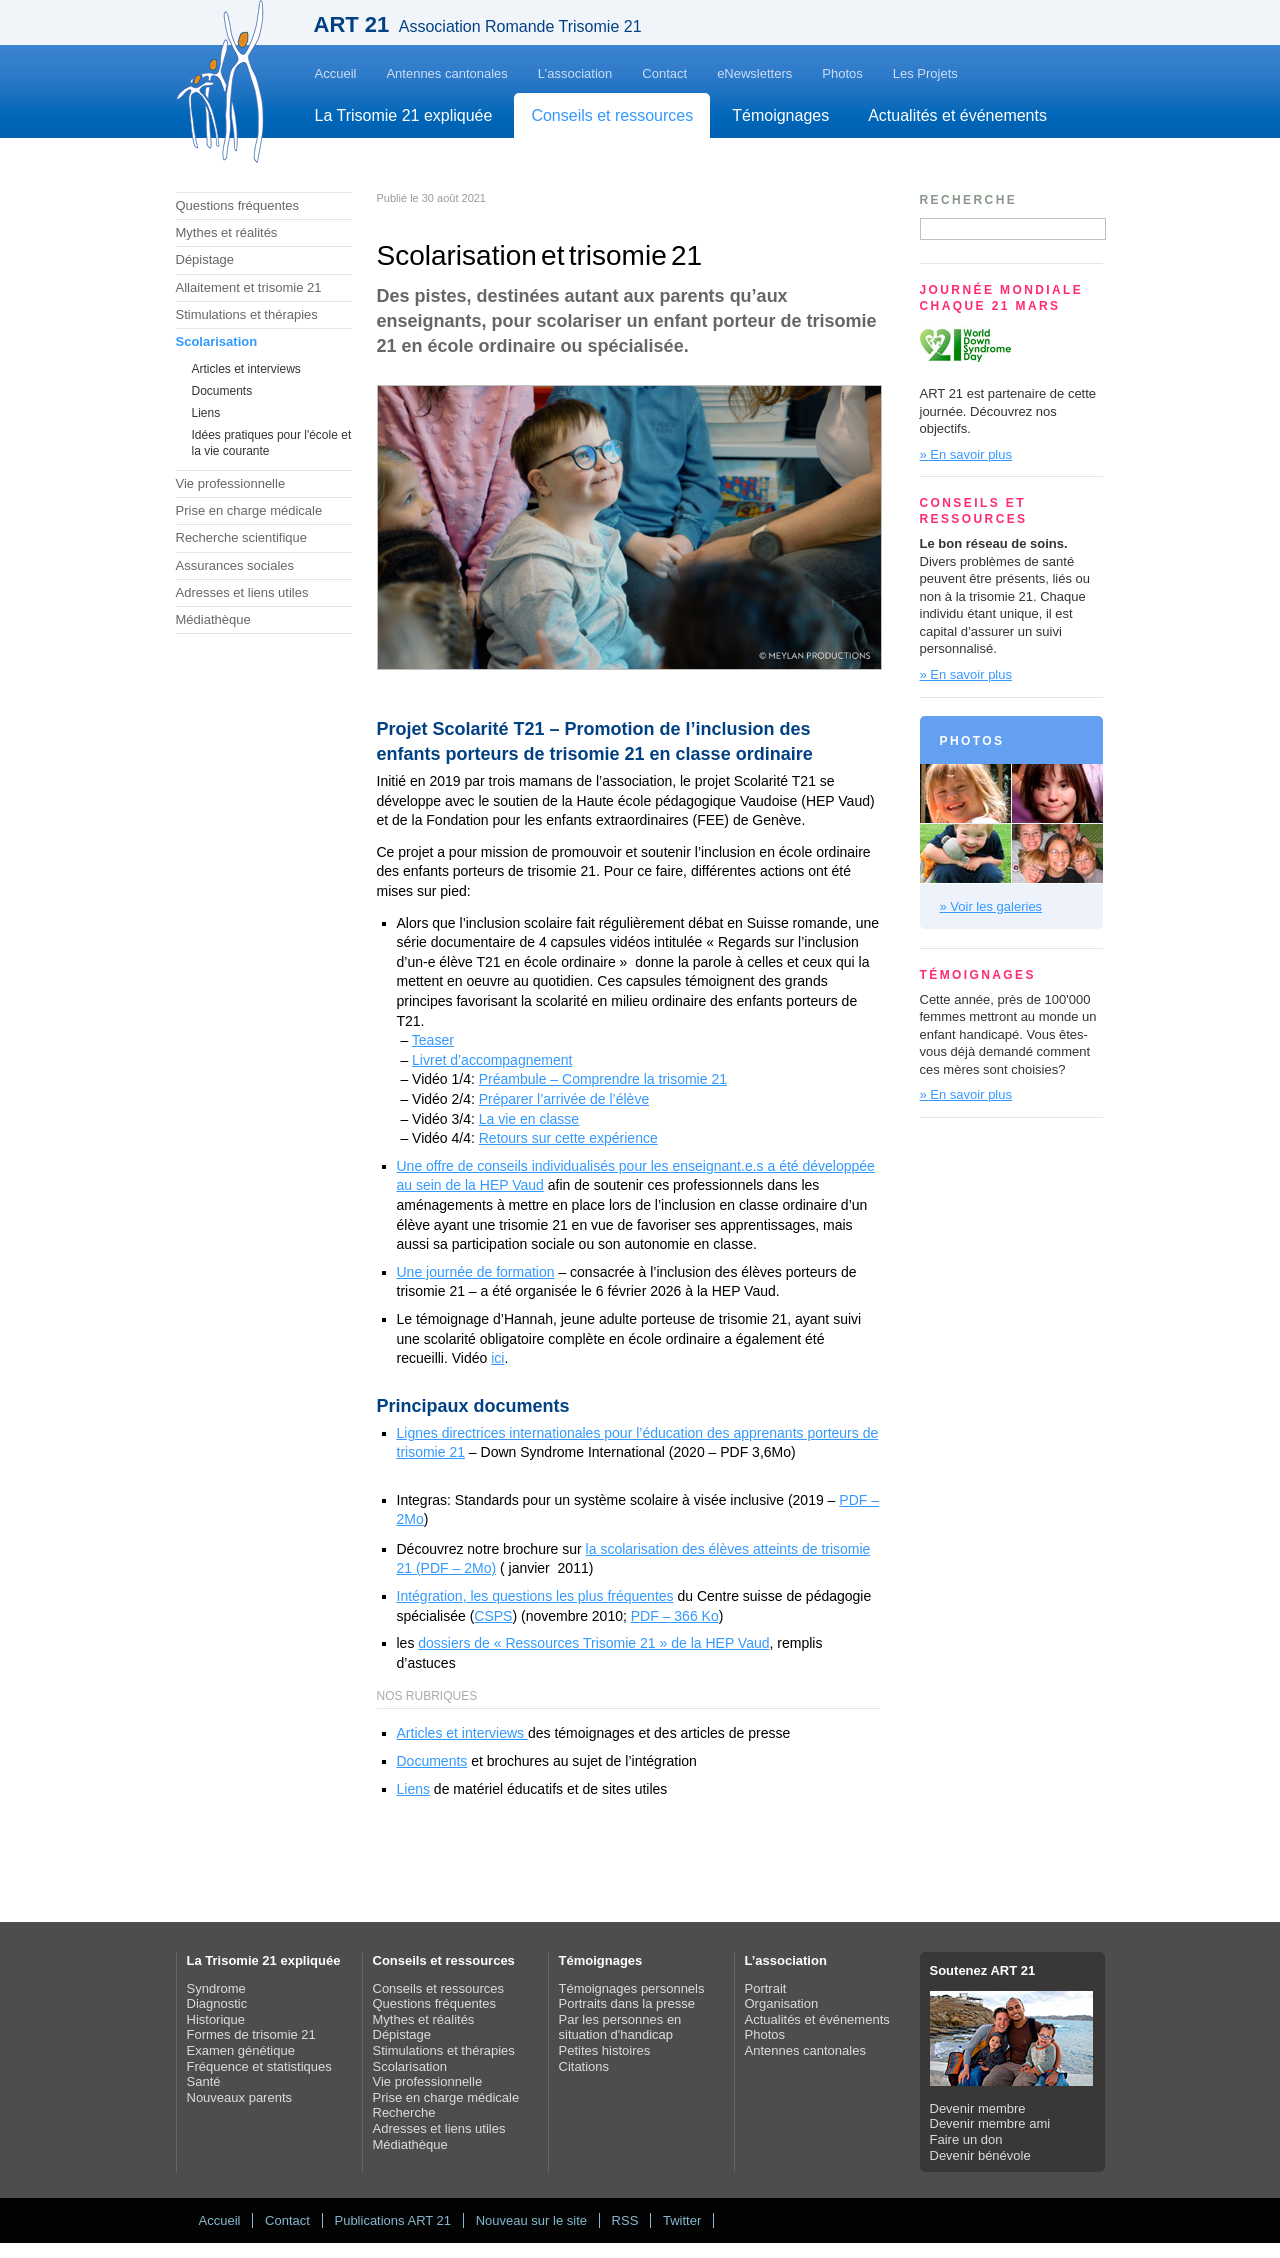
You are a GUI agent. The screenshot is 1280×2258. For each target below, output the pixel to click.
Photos (842, 73)
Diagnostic (217, 2003)
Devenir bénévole (980, 2155)
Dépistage (205, 259)
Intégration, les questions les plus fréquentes (535, 1596)
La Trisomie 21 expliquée (404, 115)
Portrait (766, 1988)
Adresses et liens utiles (242, 592)
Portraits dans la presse (627, 2003)
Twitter (682, 2220)
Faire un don (966, 2139)
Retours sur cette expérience (568, 1138)
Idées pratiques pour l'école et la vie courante (272, 443)
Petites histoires (605, 2050)
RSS (625, 2220)
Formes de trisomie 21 (251, 2034)
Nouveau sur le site (531, 2220)
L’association (575, 73)
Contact (664, 73)
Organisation (782, 2003)
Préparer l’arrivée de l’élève (564, 1099)
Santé (204, 2081)
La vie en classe (529, 1119)
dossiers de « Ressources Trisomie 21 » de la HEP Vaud (593, 1643)
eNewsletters (754, 73)
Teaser (433, 1040)
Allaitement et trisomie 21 (249, 287)
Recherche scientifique (242, 537)
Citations (584, 2066)
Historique (216, 2019)
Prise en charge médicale (249, 510)
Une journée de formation (476, 1272)
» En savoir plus (966, 454)
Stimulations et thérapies (247, 314)
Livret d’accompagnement (492, 1060)
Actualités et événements (957, 115)
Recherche (404, 2112)
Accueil (336, 73)
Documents (222, 391)
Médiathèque (213, 619)
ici (497, 1358)
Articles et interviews (246, 369)
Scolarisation (217, 341)
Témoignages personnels (632, 1988)
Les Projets (925, 73)
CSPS (493, 1616)
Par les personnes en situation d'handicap (620, 2027)
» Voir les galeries (991, 906)
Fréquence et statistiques (259, 2066)
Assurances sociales (235, 565)
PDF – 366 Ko (675, 1616)
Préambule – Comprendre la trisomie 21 (603, 1079)
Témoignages (780, 115)
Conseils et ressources (612, 115)
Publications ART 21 (392, 2220)
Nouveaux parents (240, 2097)
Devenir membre (978, 2108)
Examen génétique (241, 2050)
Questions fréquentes (238, 205)
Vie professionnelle (231, 483)
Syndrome (216, 1988)
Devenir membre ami (990, 2123)
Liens (206, 413)
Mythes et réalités (227, 232)
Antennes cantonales (446, 73)
